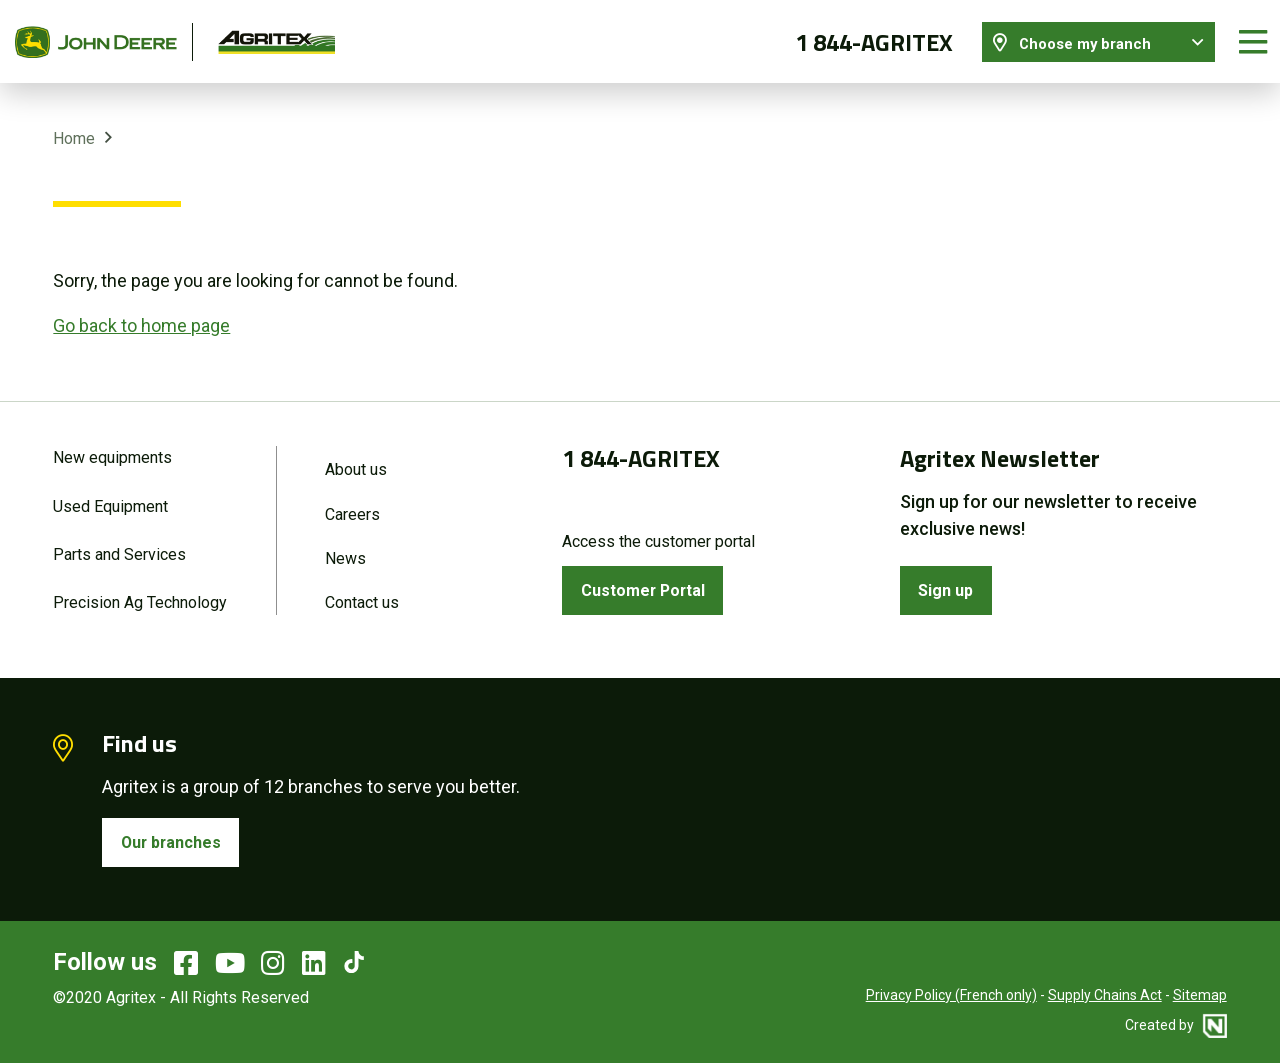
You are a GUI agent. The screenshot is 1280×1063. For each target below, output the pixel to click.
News (345, 550)
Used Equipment (110, 496)
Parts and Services (119, 546)
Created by (1176, 1023)
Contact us (362, 596)
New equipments (112, 446)
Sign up (951, 581)
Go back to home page (141, 313)
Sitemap (1200, 993)
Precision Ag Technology (140, 596)
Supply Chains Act (1105, 993)
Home (74, 127)
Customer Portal (650, 581)
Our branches (177, 838)
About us (356, 458)
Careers (352, 504)
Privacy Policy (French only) (951, 993)
